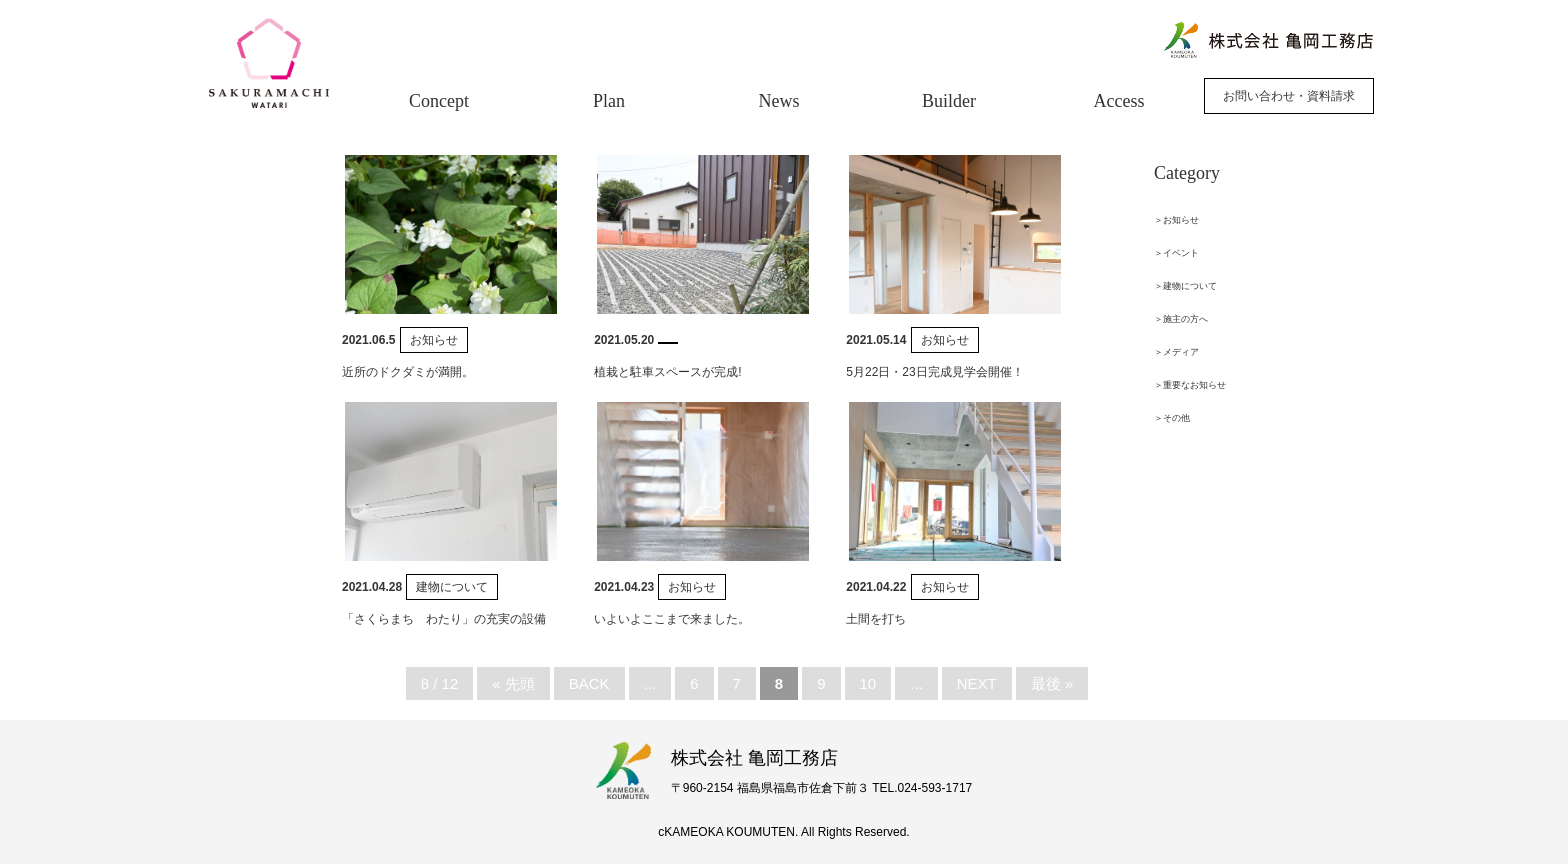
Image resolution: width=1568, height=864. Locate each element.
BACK (589, 683)
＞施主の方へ (1181, 319)
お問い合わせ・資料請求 (1289, 96)
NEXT (977, 683)
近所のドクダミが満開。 (408, 372)
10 (868, 683)
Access (1119, 101)
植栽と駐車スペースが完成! (667, 372)
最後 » (1052, 683)
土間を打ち (876, 619)
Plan (609, 101)
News (779, 101)
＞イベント (1176, 253)
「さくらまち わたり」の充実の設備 (444, 619)
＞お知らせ (1176, 220)
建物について (452, 587)
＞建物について (1185, 286)
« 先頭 (513, 683)
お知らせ (434, 340)
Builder (949, 101)
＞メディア (1176, 352)
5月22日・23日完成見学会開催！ (934, 372)
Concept (439, 101)
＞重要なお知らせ (1190, 385)
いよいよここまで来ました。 (672, 619)
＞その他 (1172, 418)
